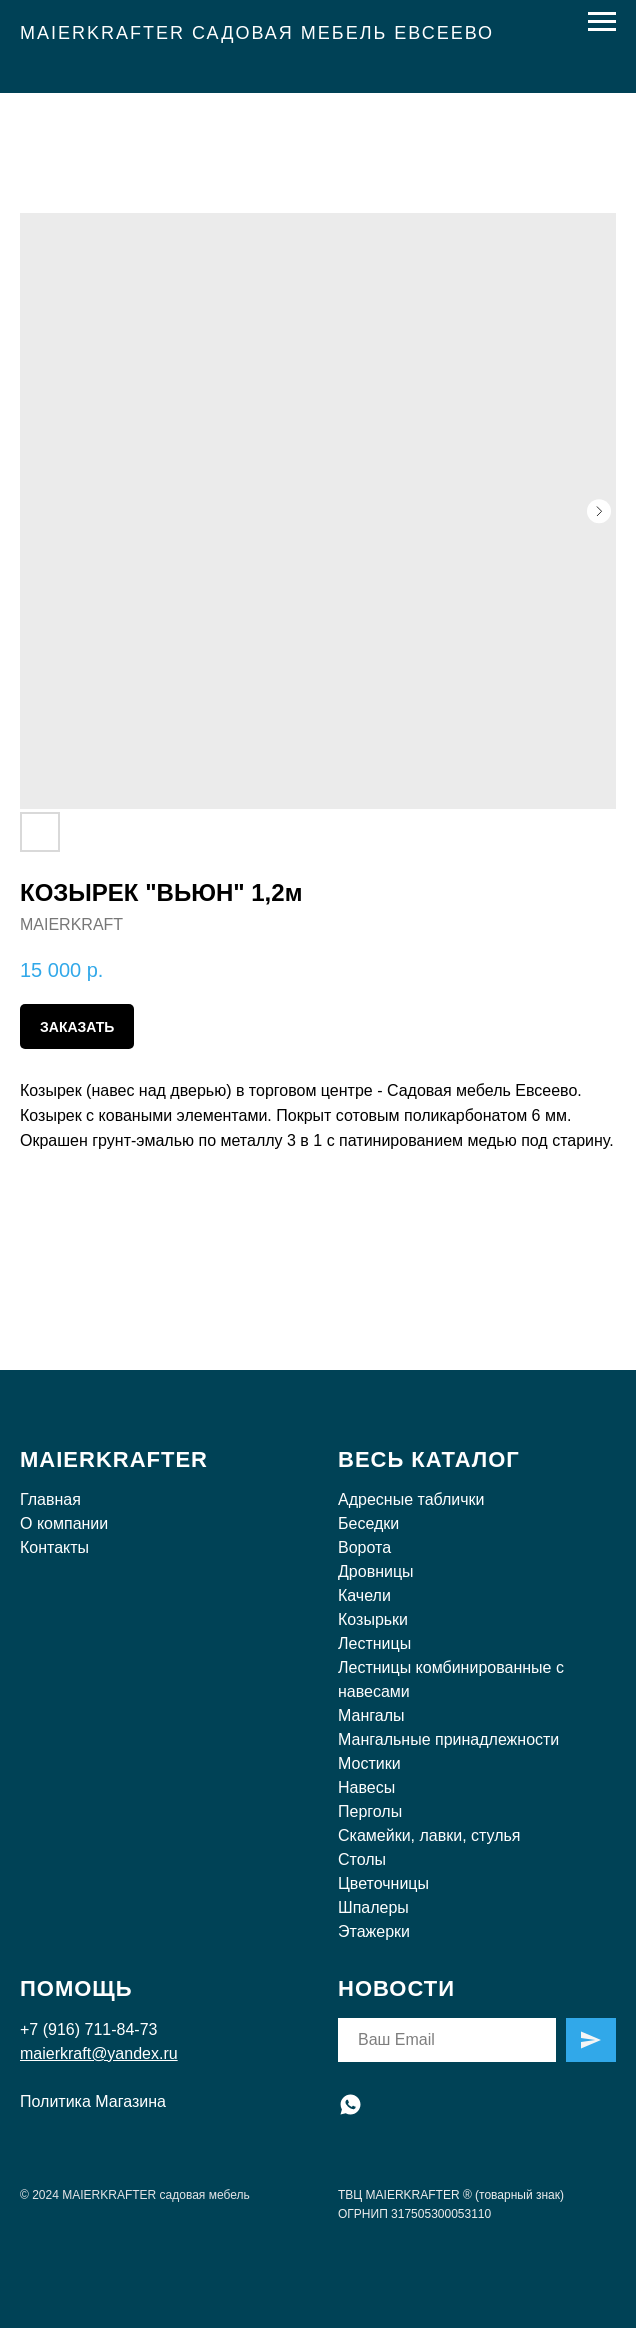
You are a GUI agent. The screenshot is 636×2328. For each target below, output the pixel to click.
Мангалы (371, 1715)
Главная (50, 1499)
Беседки (368, 1523)
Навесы (366, 1787)
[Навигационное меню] (602, 22)
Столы (362, 1859)
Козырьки (373, 1619)
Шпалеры (373, 1907)
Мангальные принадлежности (448, 1739)
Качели (364, 1595)
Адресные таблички (411, 1499)
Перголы (370, 1811)
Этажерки (374, 1931)
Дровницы (376, 1571)
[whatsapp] (350, 2104)
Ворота (364, 1547)
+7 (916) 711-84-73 (88, 2029)
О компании (64, 1523)
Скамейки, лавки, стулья (429, 1835)
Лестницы (374, 1643)
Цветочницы (383, 1883)
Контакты (54, 1547)
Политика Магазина (93, 2101)
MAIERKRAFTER (114, 1459)
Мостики (369, 1763)
